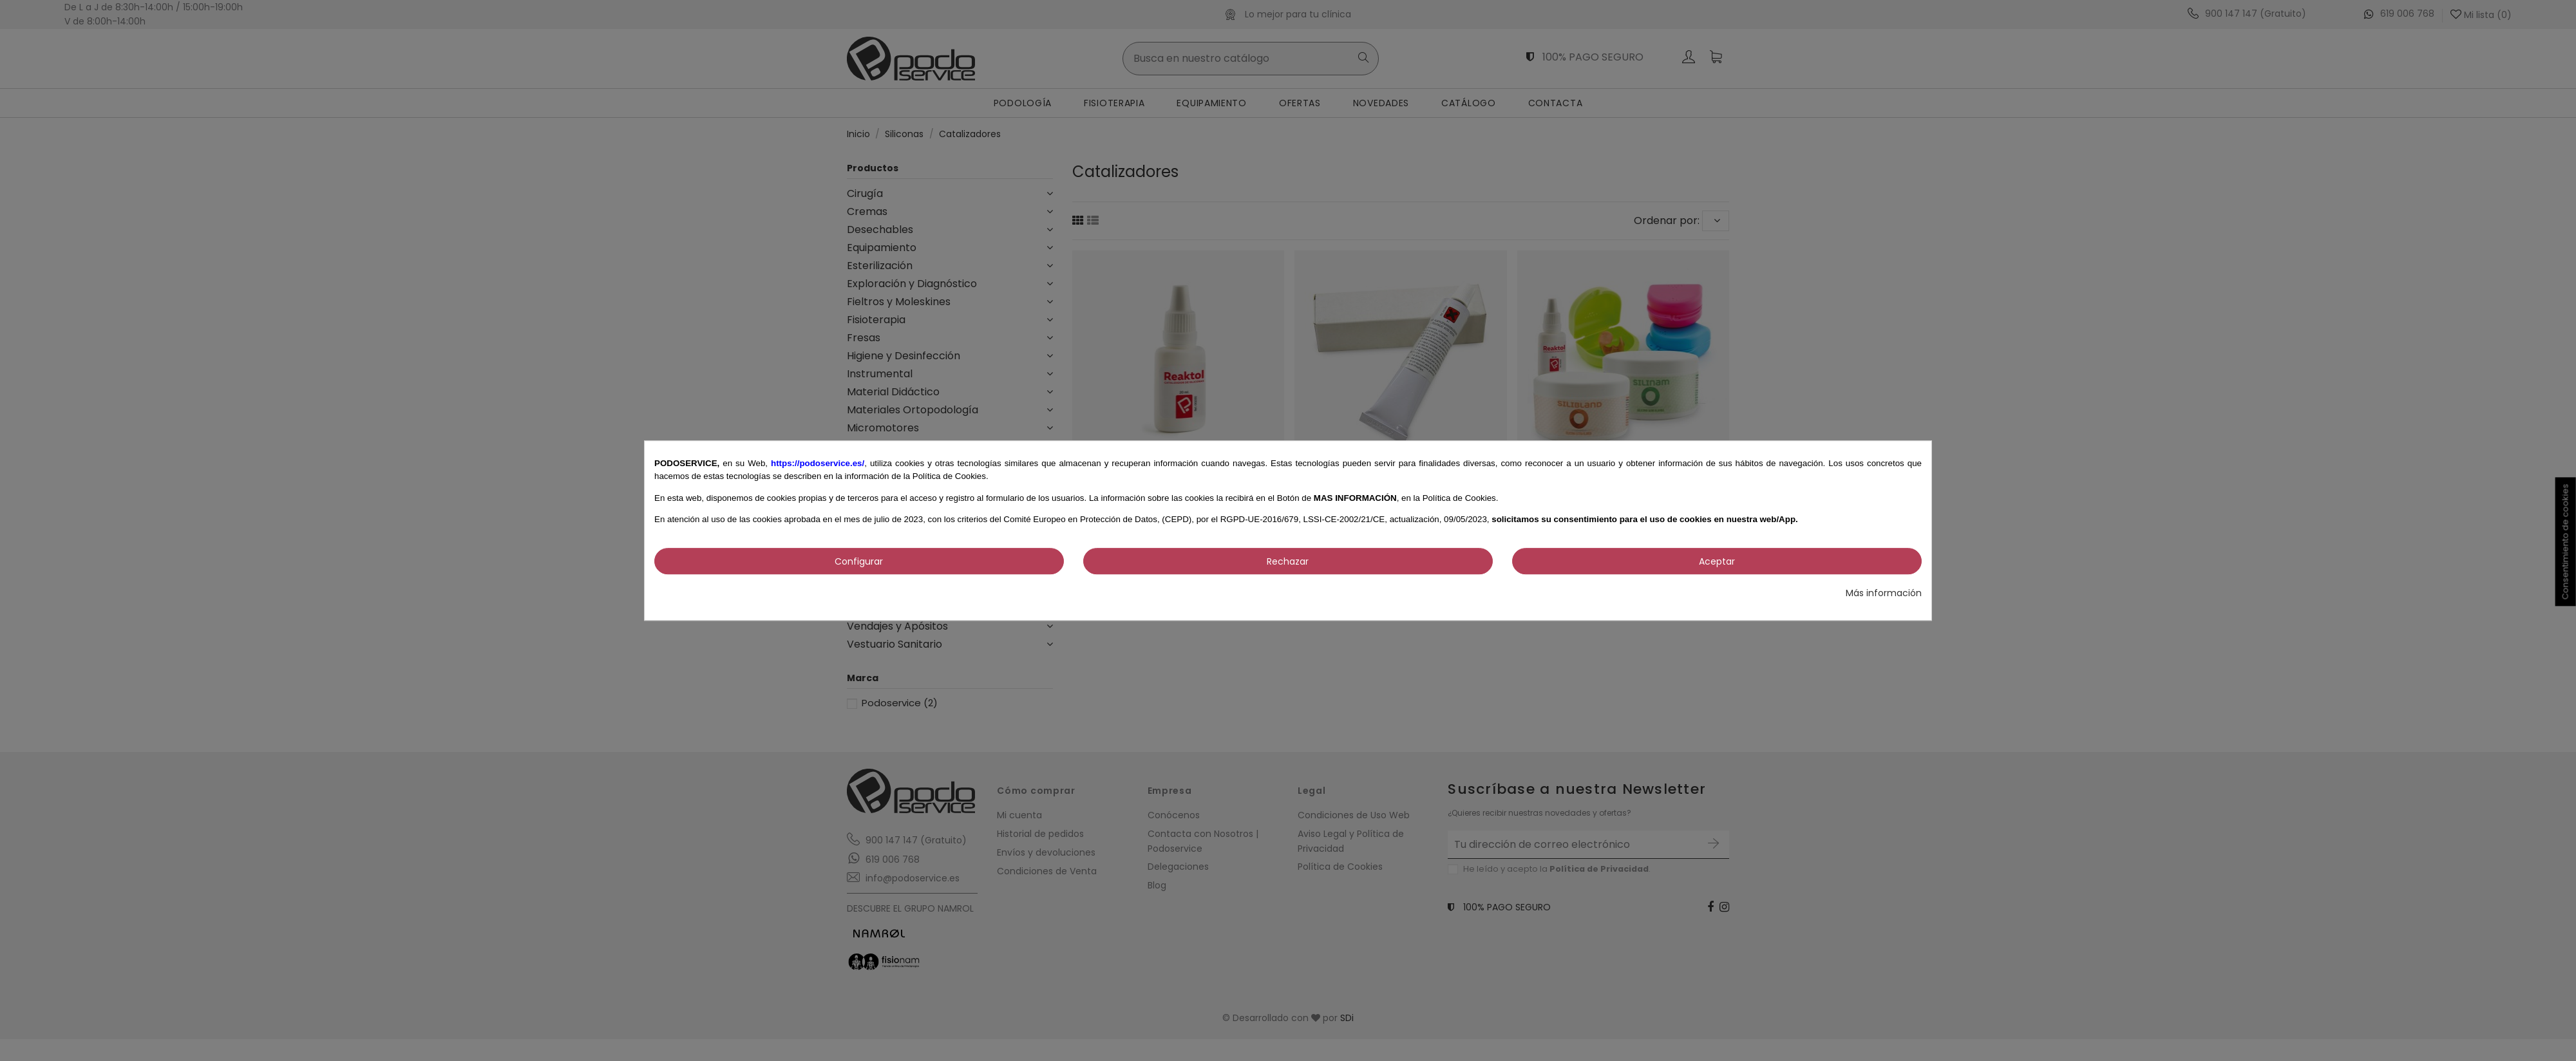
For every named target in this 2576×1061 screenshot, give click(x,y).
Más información (1884, 593)
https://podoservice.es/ (817, 463)
